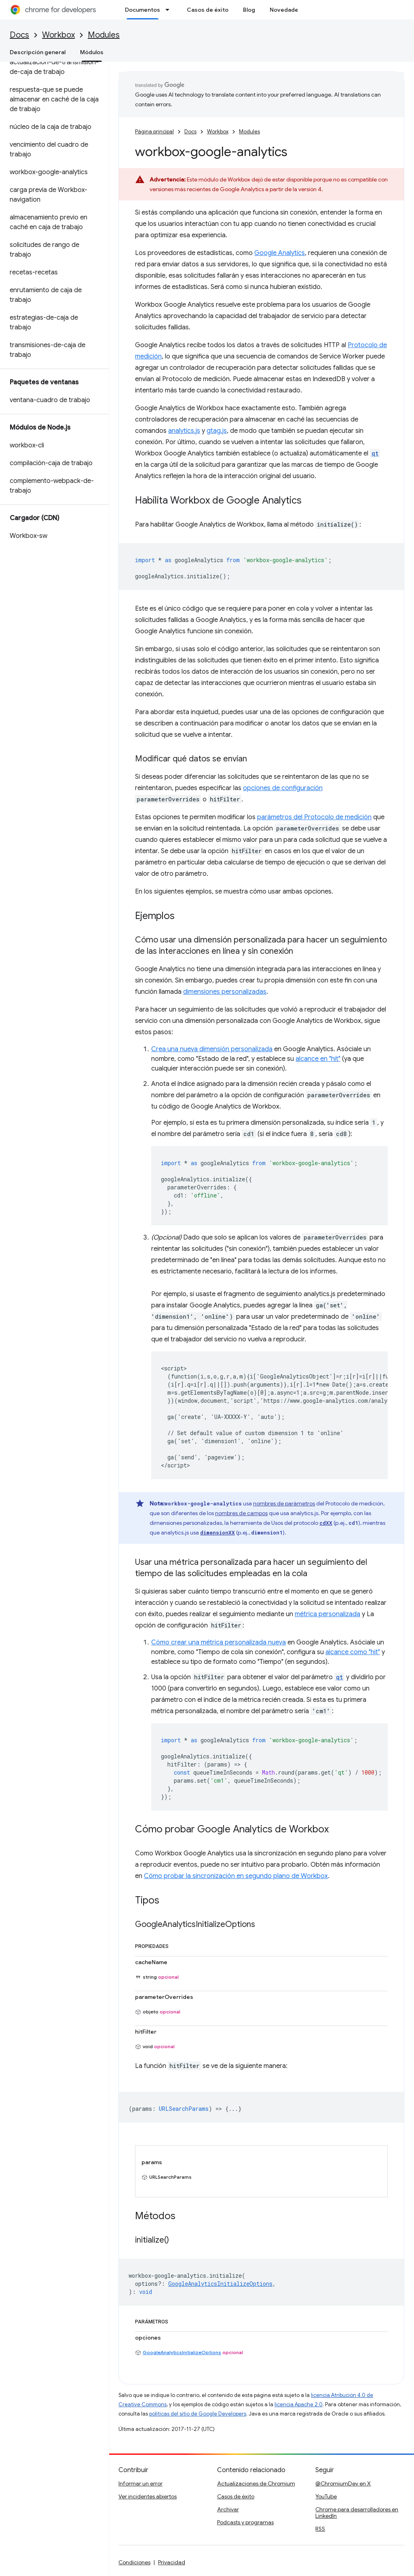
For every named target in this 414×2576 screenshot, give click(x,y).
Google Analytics (279, 253)
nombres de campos (241, 1513)
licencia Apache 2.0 (299, 2404)
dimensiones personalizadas (224, 992)
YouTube (326, 2496)
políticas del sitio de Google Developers (197, 2413)
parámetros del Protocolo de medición (314, 817)
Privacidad (171, 2562)
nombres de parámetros (284, 1503)
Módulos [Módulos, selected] (92, 52)
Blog (249, 9)
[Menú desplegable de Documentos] (170, 10)
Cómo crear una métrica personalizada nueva (218, 1642)
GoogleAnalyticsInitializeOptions (182, 2352)
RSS (320, 2528)
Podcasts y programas (245, 2522)
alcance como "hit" (352, 1652)
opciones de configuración (283, 788)
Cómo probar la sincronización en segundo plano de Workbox (236, 1876)
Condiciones (134, 2562)
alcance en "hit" (318, 1059)
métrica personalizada (327, 1614)
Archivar (228, 2509)
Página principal (154, 131)
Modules (104, 35)
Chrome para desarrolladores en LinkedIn (356, 2512)
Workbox (58, 35)
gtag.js (217, 431)
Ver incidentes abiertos (147, 2496)
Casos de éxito (207, 9)
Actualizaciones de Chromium (256, 2483)
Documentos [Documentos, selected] (142, 9)
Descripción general (37, 52)
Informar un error (140, 2483)
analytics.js (184, 431)
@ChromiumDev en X (343, 2483)
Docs (19, 35)
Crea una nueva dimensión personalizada (211, 1049)
